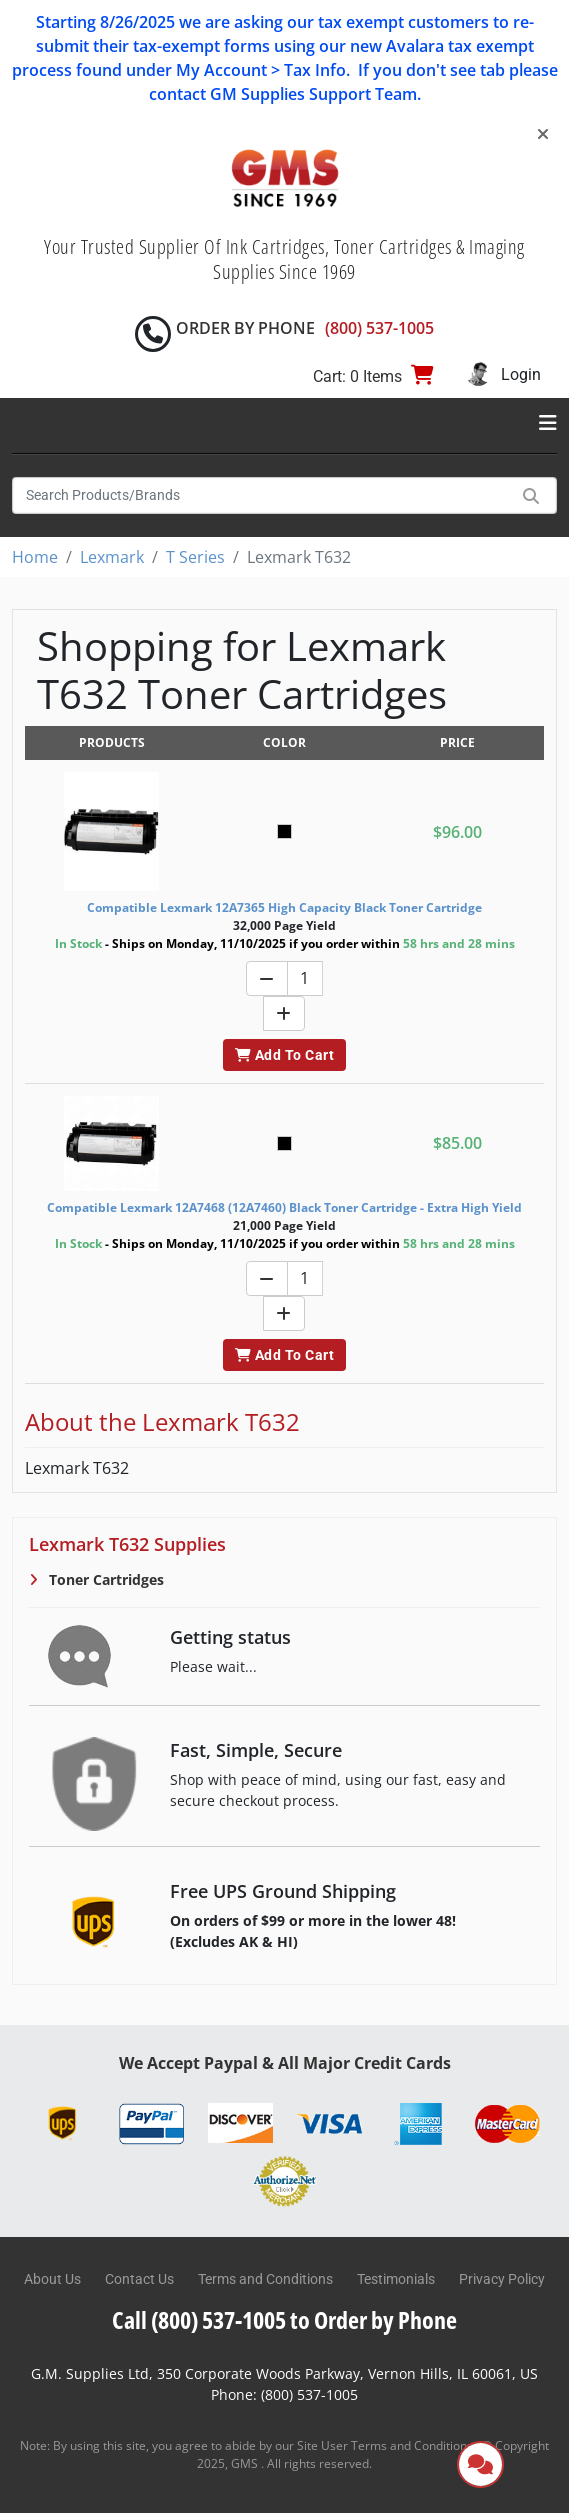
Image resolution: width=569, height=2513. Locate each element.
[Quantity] (305, 978)
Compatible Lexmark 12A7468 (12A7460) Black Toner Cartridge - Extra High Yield (284, 1207)
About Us (52, 2279)
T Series (195, 557)
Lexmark (112, 557)
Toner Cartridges (104, 1579)
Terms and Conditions (265, 2279)
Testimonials (396, 2279)
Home (35, 557)
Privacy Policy (502, 2279)
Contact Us (139, 2279)
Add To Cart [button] (284, 1055)
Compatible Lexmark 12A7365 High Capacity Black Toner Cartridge (284, 907)
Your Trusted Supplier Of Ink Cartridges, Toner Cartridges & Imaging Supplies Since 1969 (284, 259)
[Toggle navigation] (548, 423)
